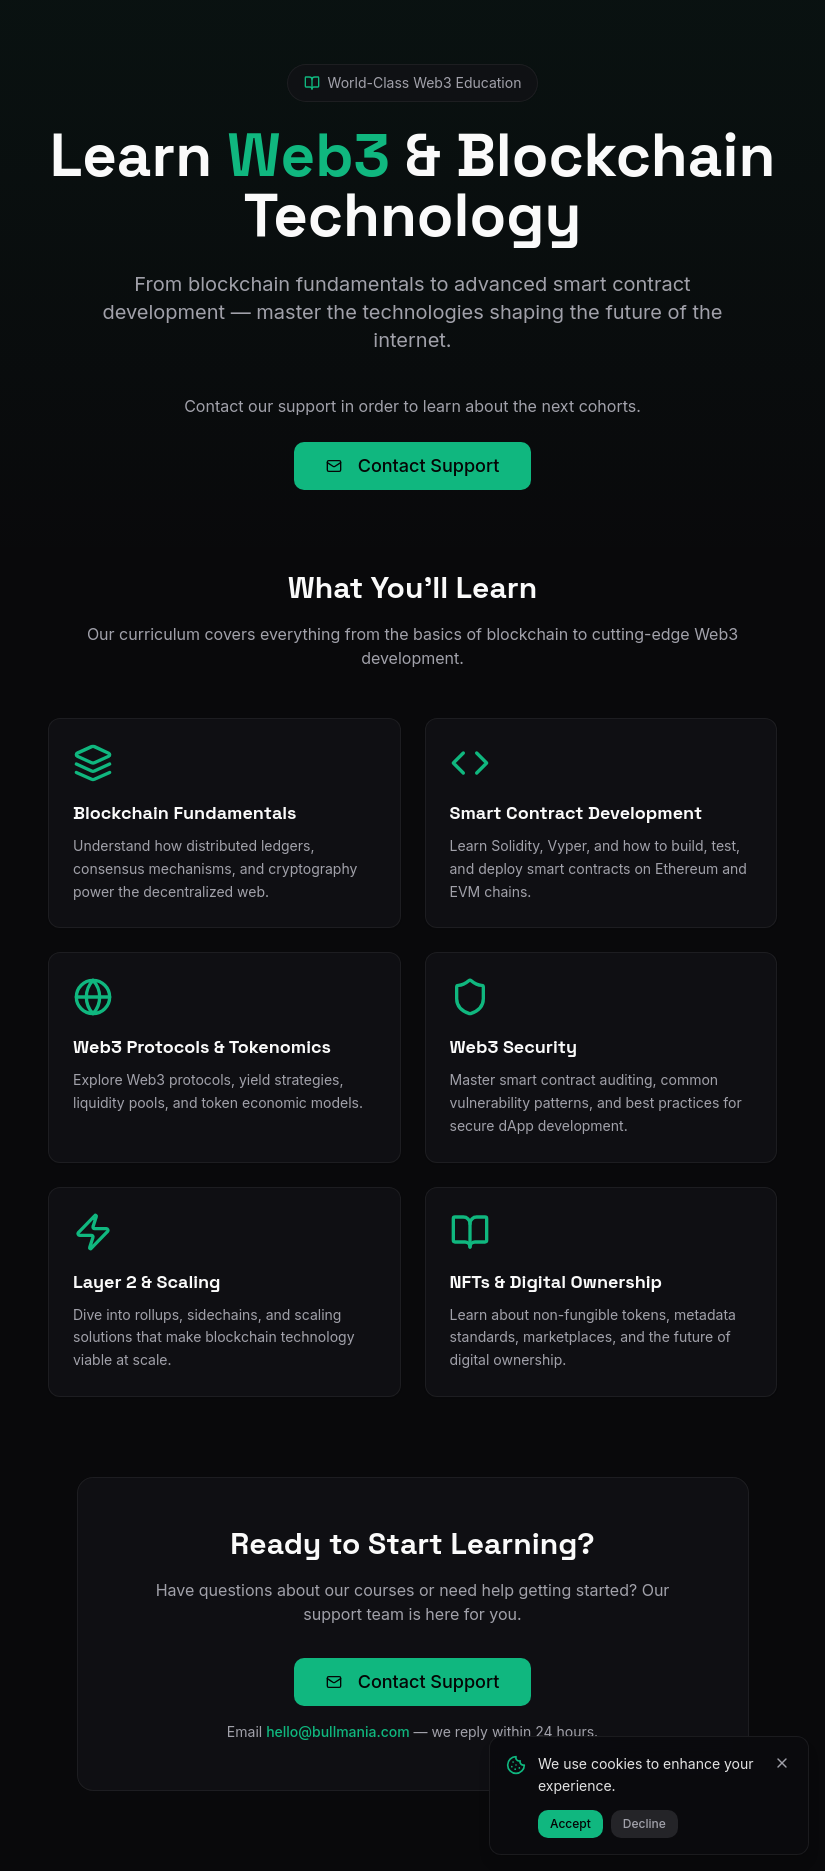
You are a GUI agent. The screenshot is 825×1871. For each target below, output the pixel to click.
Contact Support (413, 465)
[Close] (782, 1763)
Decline (644, 1823)
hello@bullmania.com (338, 1731)
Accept (570, 1823)
